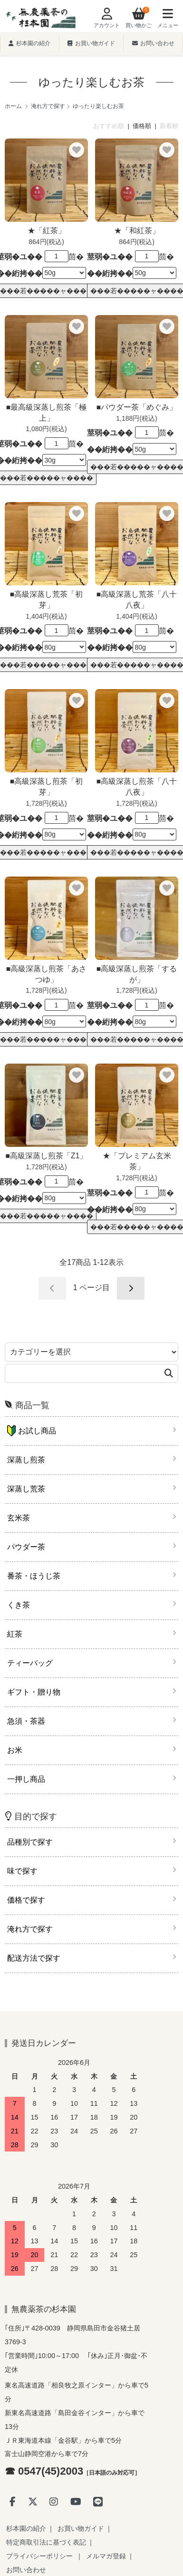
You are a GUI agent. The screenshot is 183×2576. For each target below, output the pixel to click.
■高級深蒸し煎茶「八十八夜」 (136, 786)
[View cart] (136, 19)
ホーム (13, 106)
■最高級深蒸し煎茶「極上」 (46, 412)
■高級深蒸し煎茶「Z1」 (46, 1156)
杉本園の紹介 (29, 43)
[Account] (104, 19)
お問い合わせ (153, 43)
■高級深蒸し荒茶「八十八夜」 (136, 599)
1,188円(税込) (136, 418)
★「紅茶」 (47, 231)
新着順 (169, 125)
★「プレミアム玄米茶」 (137, 1161)
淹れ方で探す (48, 106)
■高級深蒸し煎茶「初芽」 (46, 786)
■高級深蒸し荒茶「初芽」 (46, 599)
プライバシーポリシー (39, 2556)
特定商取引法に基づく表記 (46, 2542)
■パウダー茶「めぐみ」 (136, 407)
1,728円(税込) (46, 803)
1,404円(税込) (46, 616)
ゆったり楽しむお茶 (98, 106)
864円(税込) (46, 242)
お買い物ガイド (91, 43)
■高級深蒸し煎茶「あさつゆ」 (46, 974)
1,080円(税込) (46, 429)
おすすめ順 (108, 125)
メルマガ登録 (106, 2556)
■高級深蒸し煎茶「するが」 (136, 974)
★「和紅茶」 (137, 231)
